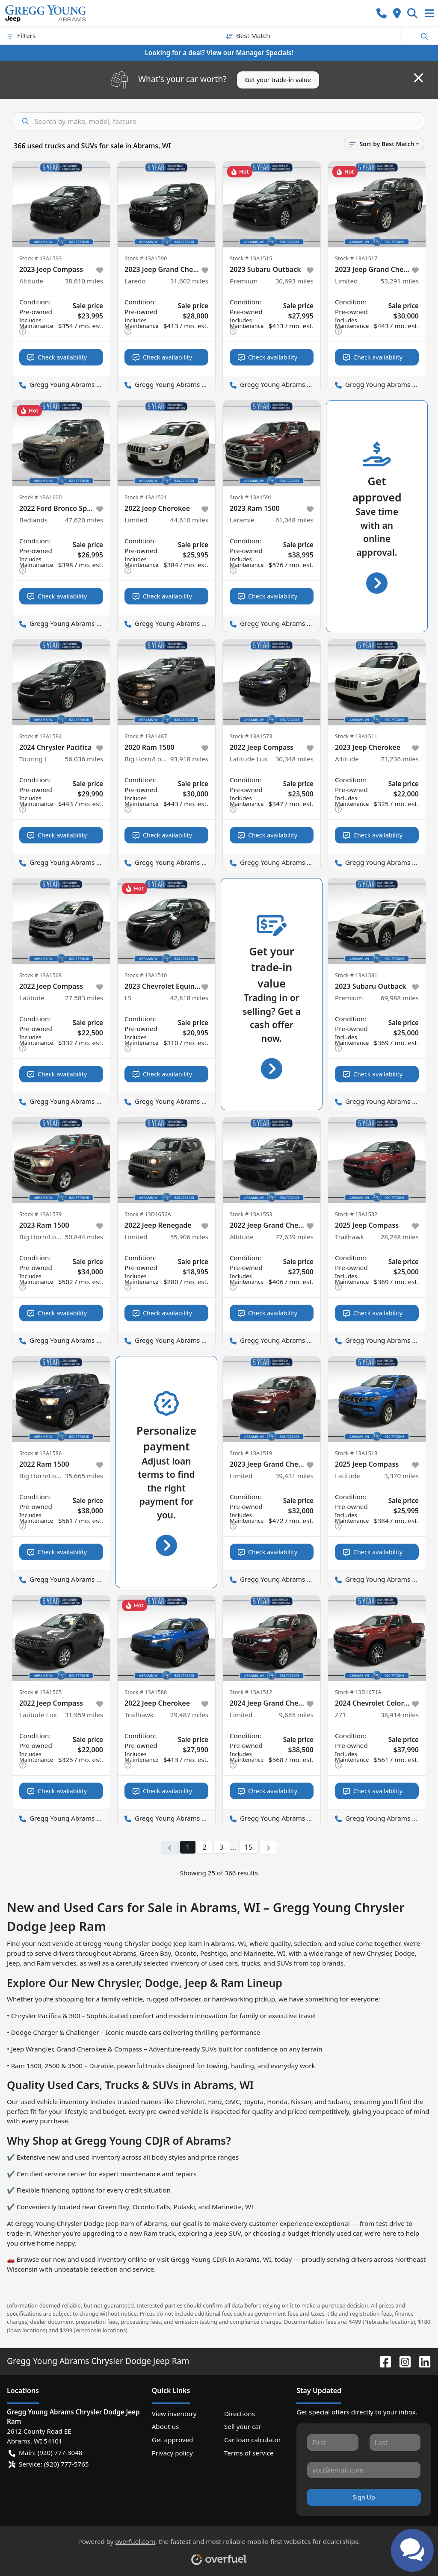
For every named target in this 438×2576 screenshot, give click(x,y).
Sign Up (364, 2497)
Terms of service (249, 2453)
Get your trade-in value (278, 80)
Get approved (172, 2439)
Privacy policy (172, 2453)
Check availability (57, 357)
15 (248, 1847)
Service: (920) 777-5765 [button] (49, 2464)
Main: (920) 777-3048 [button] (45, 2453)
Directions (239, 2413)
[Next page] (268, 1847)
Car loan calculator (252, 2439)
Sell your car (242, 2426)
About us (165, 2426)
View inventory (174, 2413)
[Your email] (364, 2470)
